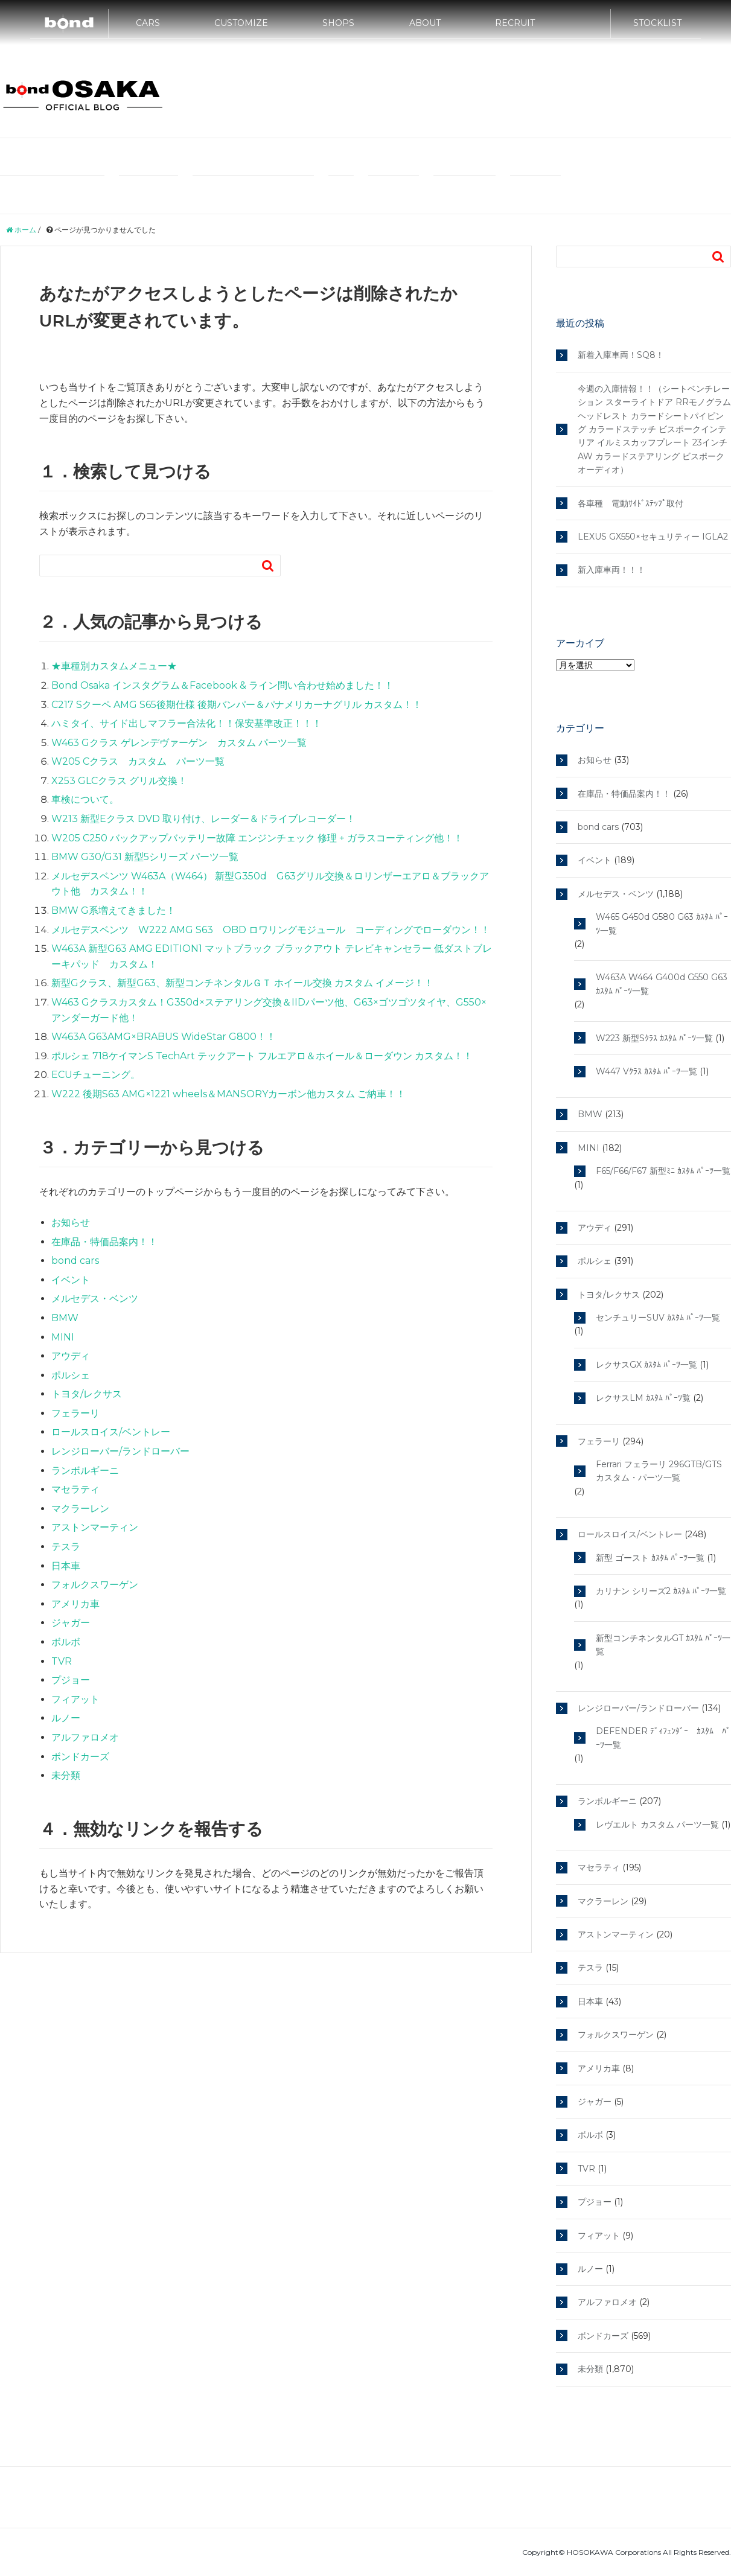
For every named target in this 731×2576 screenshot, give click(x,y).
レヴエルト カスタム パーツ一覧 (657, 1824)
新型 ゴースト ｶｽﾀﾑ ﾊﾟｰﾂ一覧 (650, 1557)
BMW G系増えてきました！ (113, 910)
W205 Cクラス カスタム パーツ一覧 (138, 761)
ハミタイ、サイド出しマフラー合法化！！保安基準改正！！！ (186, 723)
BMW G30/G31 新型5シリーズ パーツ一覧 (144, 856)
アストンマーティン (94, 1527)
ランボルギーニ (148, 194)
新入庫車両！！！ (611, 569)
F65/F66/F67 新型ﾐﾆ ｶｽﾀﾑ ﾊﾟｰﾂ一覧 (663, 1170)
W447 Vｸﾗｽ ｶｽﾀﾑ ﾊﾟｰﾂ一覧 (646, 1071)
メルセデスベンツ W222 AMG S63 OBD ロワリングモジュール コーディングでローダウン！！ (270, 930)
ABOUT (425, 28)
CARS (148, 28)
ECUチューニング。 (95, 1074)
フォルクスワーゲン (94, 1584)
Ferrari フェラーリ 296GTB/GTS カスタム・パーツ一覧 (659, 1471)
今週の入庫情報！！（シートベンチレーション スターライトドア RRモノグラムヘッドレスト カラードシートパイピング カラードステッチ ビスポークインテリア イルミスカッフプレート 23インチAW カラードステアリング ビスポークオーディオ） (654, 429)
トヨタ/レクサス (464, 194)
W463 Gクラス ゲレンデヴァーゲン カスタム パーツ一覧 (179, 742)
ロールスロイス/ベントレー (52, 194)
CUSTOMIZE (241, 28)
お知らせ (70, 1222)
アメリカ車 (75, 1604)
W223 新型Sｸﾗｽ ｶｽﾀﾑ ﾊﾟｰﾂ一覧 (654, 1038)
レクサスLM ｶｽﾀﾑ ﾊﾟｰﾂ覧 (643, 1397)
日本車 (65, 1566)
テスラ (341, 194)
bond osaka (82, 94)
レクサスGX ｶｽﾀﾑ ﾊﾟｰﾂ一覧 (646, 1364)
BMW (445, 156)
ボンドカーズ (80, 1756)
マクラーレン (393, 194)
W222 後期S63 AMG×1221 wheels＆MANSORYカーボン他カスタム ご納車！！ (228, 1094)
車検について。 (85, 799)
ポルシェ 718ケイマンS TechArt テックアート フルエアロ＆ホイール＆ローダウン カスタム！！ (262, 1056)
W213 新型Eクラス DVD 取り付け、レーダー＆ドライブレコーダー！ (203, 818)
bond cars (75, 1260)
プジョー (70, 1680)
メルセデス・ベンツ (380, 156)
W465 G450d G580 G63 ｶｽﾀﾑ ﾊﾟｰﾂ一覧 (662, 923)
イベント (70, 1280)
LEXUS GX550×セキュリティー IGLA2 (653, 536)
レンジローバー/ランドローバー (253, 194)
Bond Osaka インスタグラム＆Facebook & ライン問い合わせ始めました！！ (222, 685)
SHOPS (338, 28)
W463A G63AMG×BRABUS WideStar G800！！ (163, 1036)
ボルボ (65, 1642)
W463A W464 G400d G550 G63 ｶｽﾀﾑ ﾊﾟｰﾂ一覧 (661, 984)
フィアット (75, 1699)
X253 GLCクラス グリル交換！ (119, 780)
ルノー (65, 1718)
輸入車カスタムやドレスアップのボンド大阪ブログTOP (106, 156)
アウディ (525, 156)
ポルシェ (573, 156)
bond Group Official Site (278, 156)
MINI (483, 156)
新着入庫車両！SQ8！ (621, 354)
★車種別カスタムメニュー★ (114, 666)
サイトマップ (535, 194)
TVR (61, 1661)
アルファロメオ (85, 1737)
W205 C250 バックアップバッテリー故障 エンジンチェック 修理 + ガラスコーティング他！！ (257, 838)
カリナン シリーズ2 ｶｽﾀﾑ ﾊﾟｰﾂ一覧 (661, 1591)
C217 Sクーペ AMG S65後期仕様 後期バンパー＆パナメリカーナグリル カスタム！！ (236, 704)
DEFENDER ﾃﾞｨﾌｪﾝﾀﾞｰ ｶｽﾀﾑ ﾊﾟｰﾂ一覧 (663, 1738)
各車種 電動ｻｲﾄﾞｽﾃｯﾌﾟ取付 (630, 503)
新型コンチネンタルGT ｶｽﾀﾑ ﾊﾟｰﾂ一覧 (663, 1645)
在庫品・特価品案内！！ (104, 1242)
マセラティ (683, 156)
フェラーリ (626, 156)
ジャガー (70, 1622)
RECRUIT (515, 28)
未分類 (65, 1775)
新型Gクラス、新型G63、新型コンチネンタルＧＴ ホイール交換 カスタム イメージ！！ (242, 983)
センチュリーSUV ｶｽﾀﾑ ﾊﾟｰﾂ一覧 (658, 1317)
